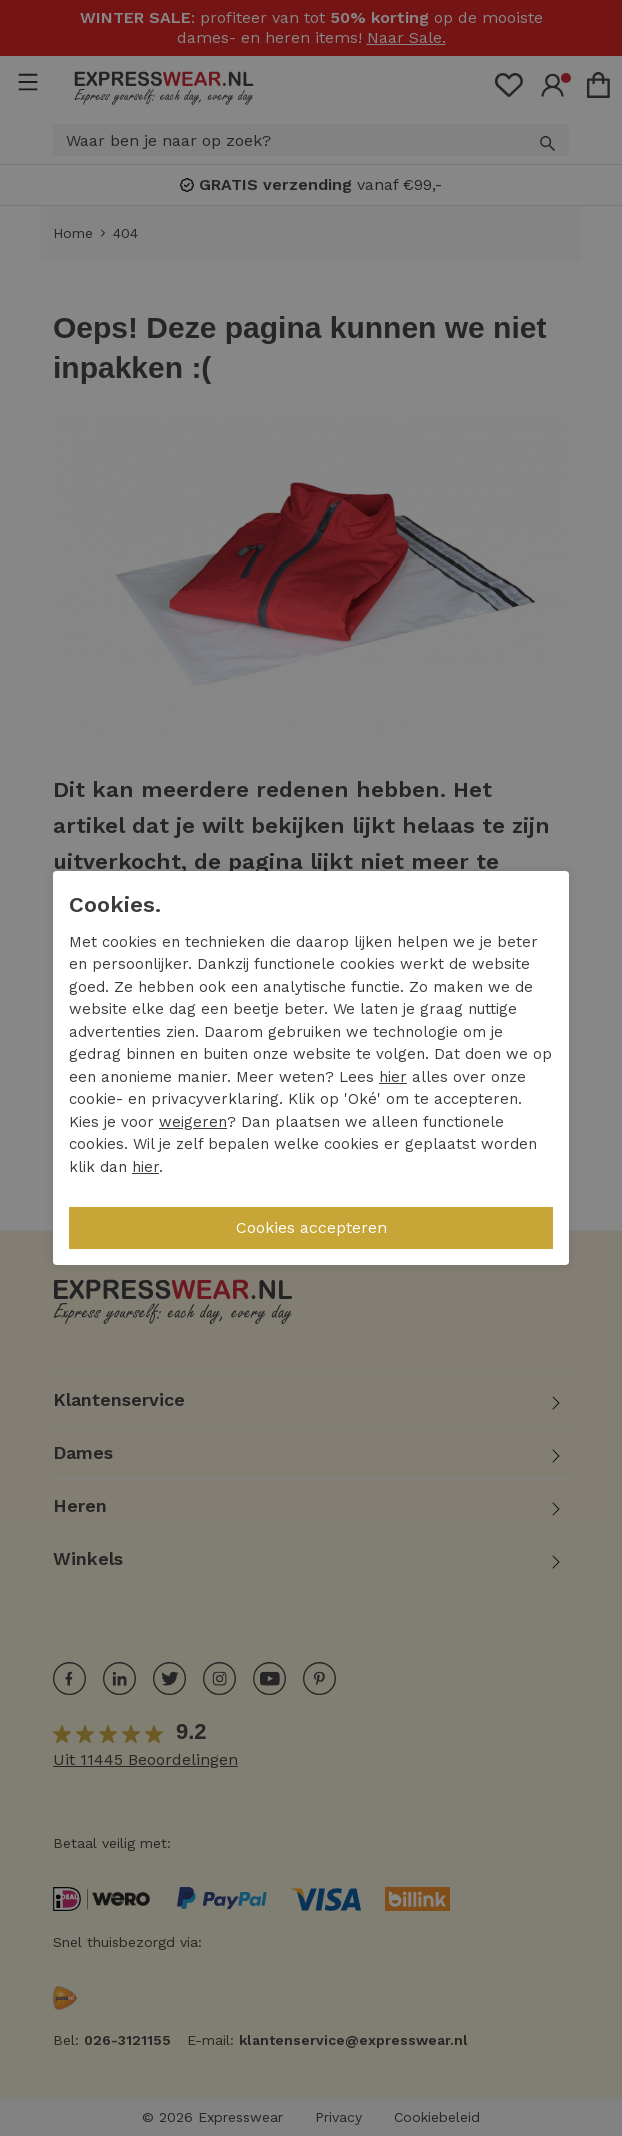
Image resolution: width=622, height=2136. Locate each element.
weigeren (193, 1122)
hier (393, 1077)
